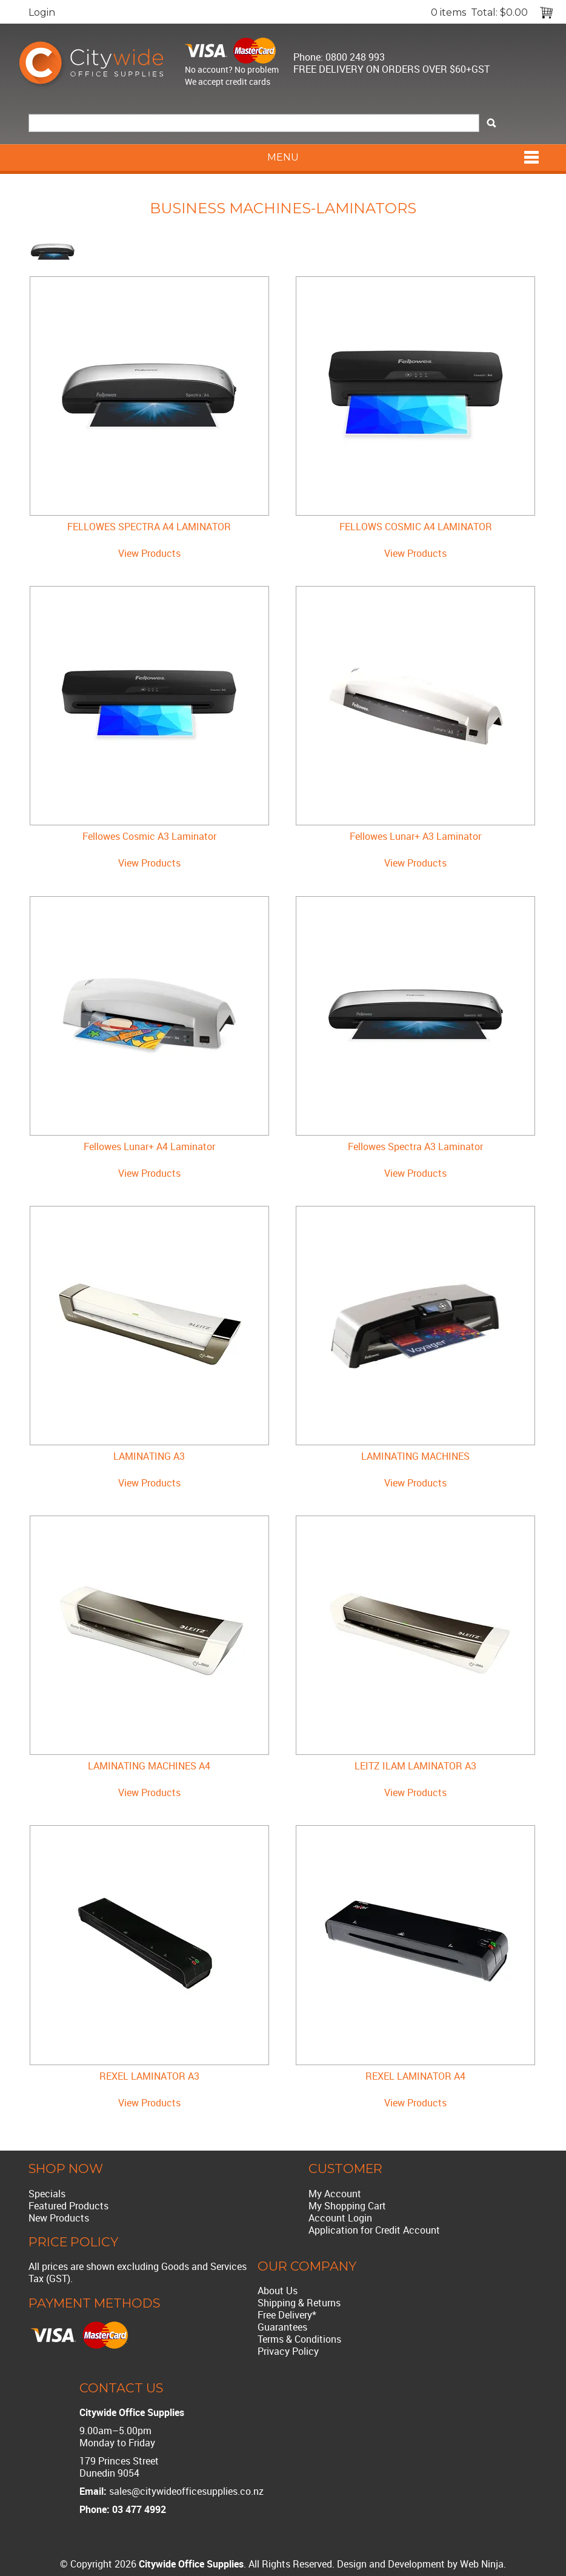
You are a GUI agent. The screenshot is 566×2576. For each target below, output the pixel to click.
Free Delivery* (287, 2315)
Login (41, 12)
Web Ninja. (483, 2564)
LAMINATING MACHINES (415, 1456)
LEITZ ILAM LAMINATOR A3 (415, 1765)
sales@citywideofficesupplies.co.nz (186, 2491)
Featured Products (68, 2205)
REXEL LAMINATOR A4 (415, 2076)
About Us (278, 2291)
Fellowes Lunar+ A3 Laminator (415, 836)
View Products (149, 553)
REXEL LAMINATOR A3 (149, 2076)
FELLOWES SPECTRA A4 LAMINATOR (149, 526)
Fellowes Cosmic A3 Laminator (149, 836)
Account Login (340, 2218)
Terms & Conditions (299, 2339)
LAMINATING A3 (149, 1456)
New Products (58, 2218)
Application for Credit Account (374, 2230)
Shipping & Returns (299, 2303)
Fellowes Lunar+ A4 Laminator (149, 1146)
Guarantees (282, 2327)
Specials (46, 2193)
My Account (334, 2194)
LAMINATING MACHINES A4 (149, 1765)
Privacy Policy (288, 2351)
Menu (283, 157)
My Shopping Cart (347, 2206)
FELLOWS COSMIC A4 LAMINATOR (415, 526)
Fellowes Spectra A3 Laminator (415, 1146)
